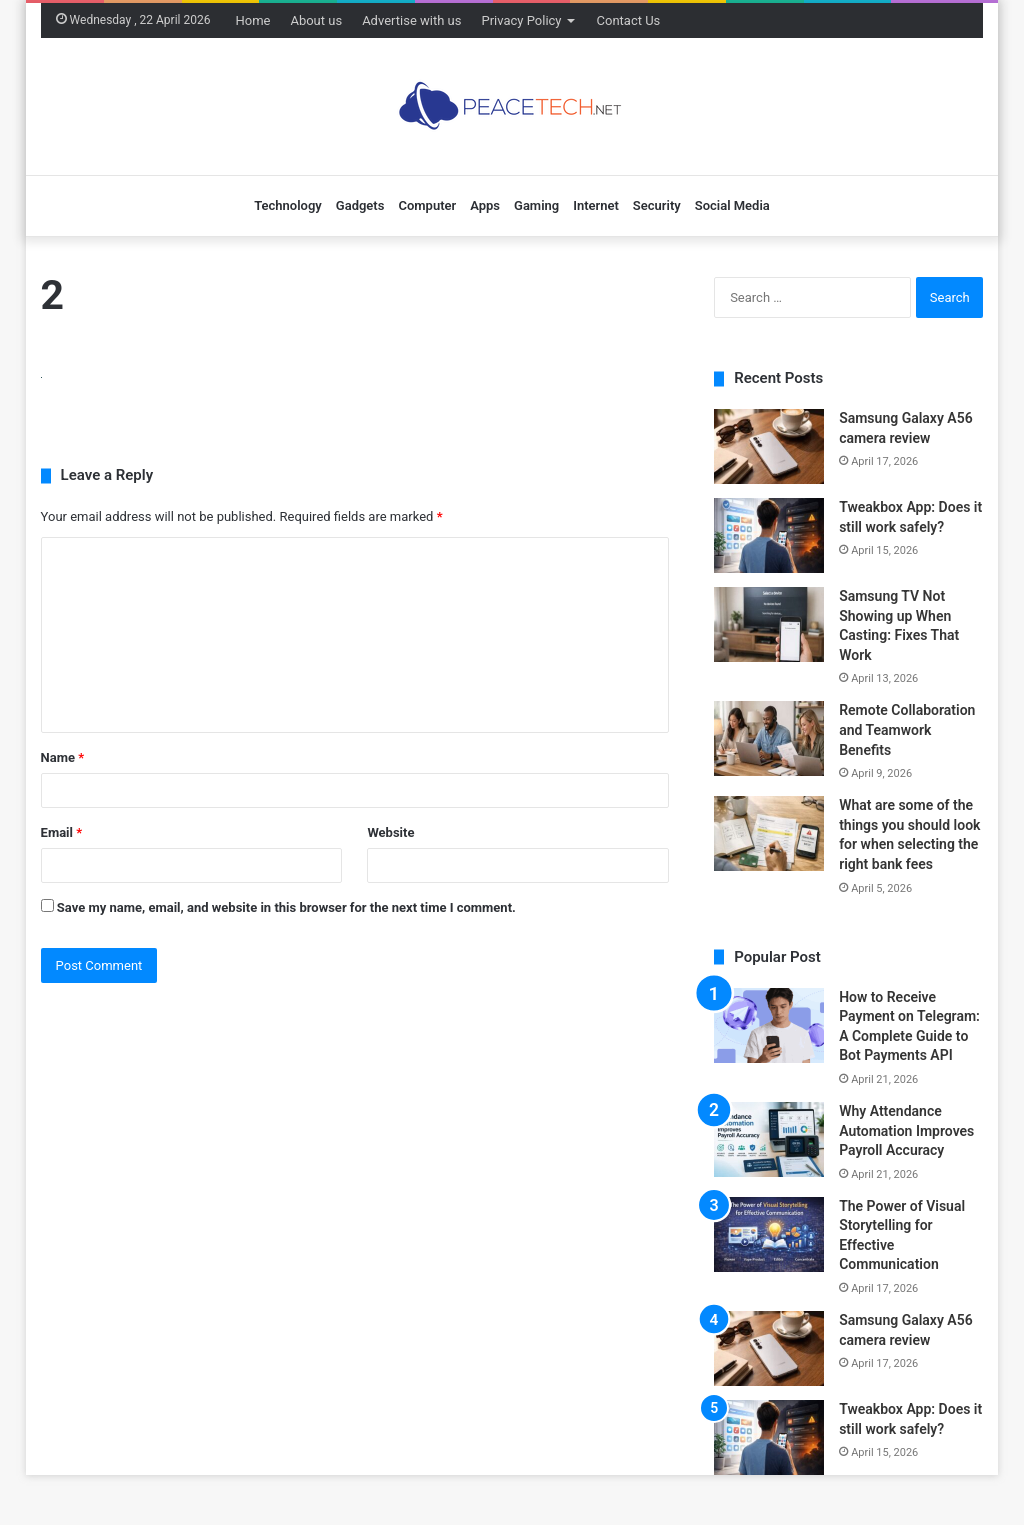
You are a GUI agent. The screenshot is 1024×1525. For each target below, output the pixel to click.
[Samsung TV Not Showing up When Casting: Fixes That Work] (769, 624)
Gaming (536, 205)
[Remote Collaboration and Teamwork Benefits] (769, 738)
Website (390, 832)
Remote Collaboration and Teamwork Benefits (907, 729)
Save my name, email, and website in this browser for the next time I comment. (286, 907)
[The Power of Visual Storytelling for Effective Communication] (769, 1234)
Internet (596, 205)
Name (63, 757)
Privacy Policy (521, 20)
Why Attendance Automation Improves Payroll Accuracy (906, 1130)
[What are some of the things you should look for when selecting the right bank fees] (769, 833)
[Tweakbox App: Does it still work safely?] (769, 535)
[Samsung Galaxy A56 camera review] (769, 446)
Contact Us (629, 20)
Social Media (732, 205)
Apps (485, 205)
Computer (427, 205)
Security (657, 205)
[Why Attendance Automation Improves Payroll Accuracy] (769, 1139)
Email (62, 832)
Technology (288, 205)
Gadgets (360, 205)
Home (252, 20)
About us (316, 20)
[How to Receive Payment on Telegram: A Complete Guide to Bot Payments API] (769, 1025)
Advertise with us (411, 20)
